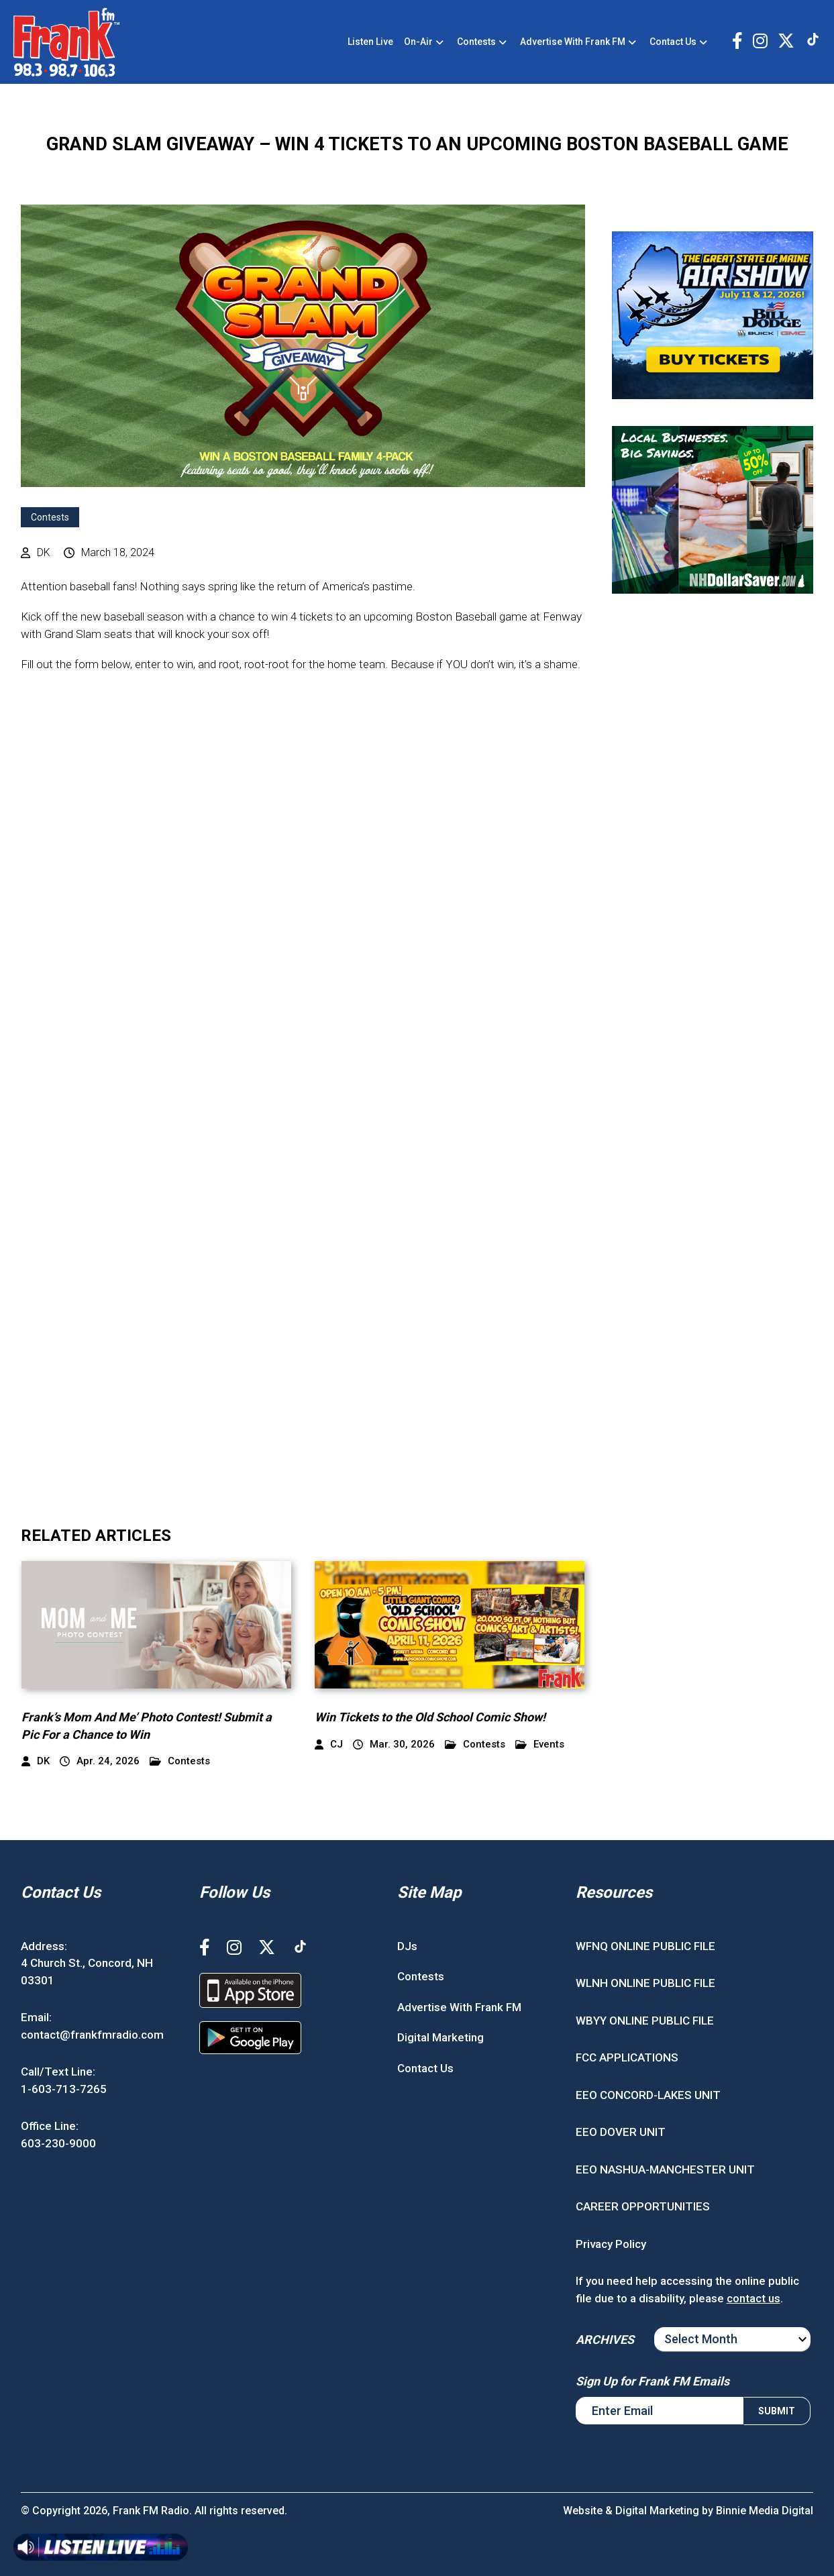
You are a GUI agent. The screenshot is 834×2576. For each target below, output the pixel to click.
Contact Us (672, 41)
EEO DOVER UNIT (621, 2132)
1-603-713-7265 (64, 2089)
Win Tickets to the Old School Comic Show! (430, 1717)
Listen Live (370, 41)
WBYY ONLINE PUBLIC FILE (645, 2020)
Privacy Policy (611, 2244)
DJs (407, 1946)
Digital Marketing (440, 2037)
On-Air (418, 41)
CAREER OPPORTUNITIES (643, 2206)
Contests (476, 41)
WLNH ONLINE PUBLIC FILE (645, 1983)
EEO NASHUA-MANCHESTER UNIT (665, 2169)
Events (539, 1744)
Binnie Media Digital (764, 2510)
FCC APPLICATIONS (627, 2057)
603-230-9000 (58, 2143)
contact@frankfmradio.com (92, 2034)
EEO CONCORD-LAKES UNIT (648, 2095)
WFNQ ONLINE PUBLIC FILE (645, 1946)
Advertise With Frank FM (572, 41)
